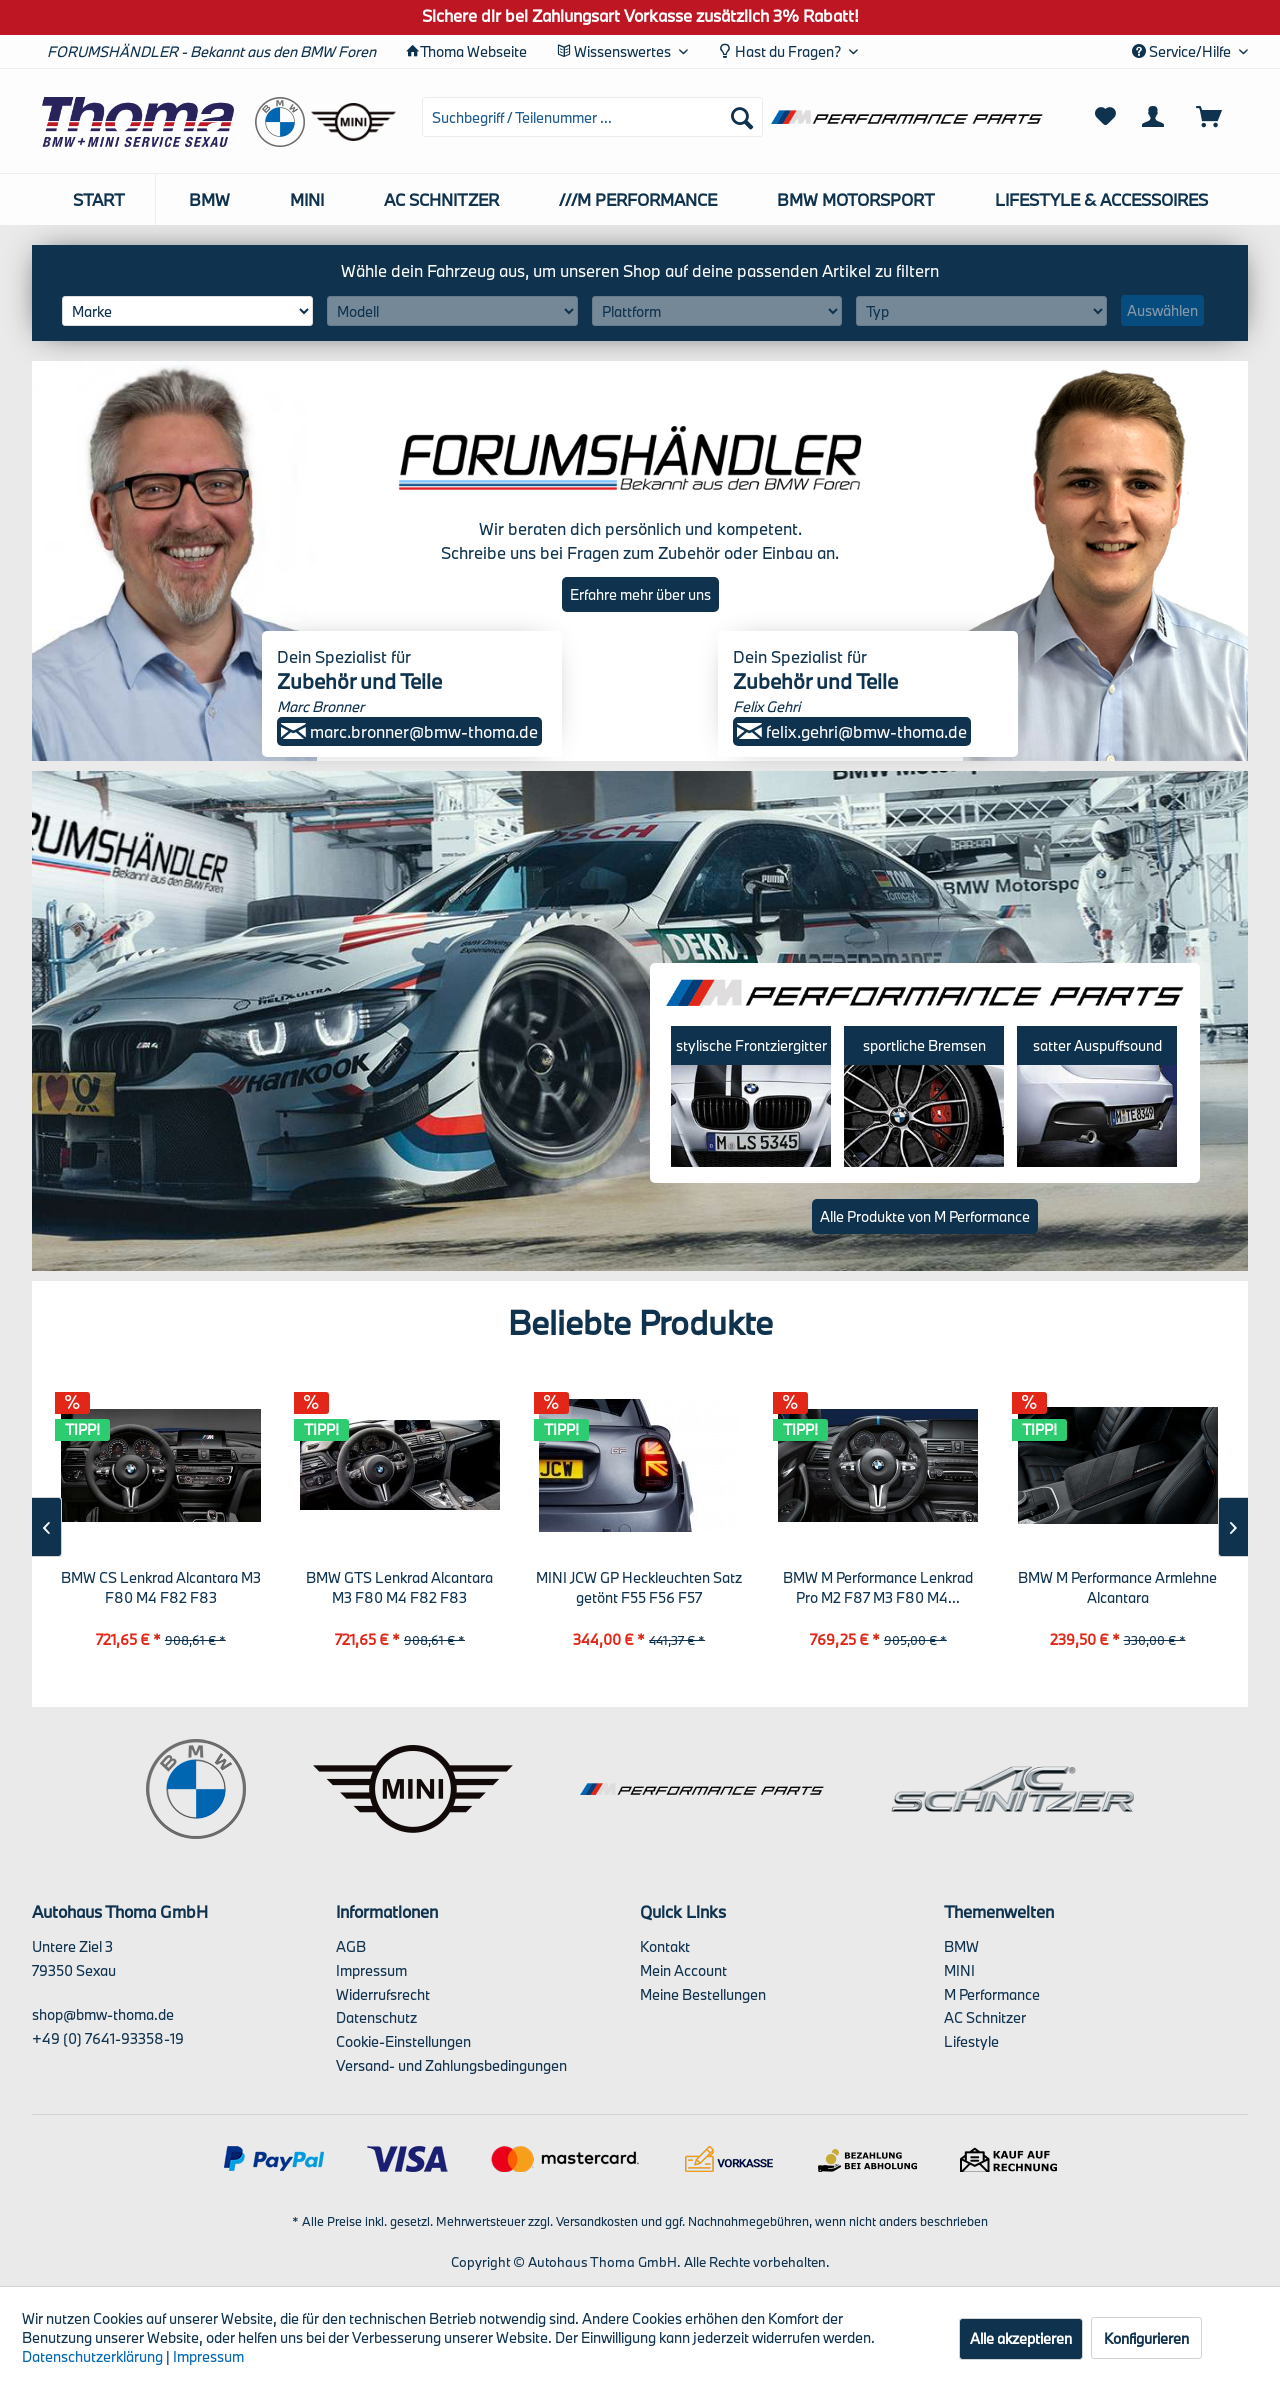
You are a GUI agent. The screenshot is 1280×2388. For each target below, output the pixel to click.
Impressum (371, 1970)
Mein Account (683, 1970)
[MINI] (307, 199)
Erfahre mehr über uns (640, 594)
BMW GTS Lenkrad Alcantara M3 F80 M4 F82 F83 (399, 1587)
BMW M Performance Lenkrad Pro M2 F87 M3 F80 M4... (878, 1587)
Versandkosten (597, 2221)
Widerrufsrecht (383, 1994)
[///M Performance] (638, 199)
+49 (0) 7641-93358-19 (108, 2038)
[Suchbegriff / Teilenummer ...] (592, 117)
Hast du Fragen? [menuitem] (781, 51)
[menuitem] (592, 117)
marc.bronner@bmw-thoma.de (409, 731)
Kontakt (665, 1946)
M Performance (992, 1994)
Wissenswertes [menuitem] (615, 51)
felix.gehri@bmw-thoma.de (852, 731)
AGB (351, 1946)
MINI (959, 1970)
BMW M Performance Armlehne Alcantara (1117, 1587)
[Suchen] (742, 117)
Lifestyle (971, 2041)
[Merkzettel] (1105, 117)
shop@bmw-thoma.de (103, 2014)
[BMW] (209, 199)
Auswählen (1162, 310)
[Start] (99, 199)
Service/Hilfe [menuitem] (1183, 51)
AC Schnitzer (985, 2017)
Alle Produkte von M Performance (925, 1216)
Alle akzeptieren (1021, 2338)
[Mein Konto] (1157, 117)
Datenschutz (376, 2017)
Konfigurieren (1146, 2338)
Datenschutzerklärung (92, 2356)
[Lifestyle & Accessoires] (1101, 199)
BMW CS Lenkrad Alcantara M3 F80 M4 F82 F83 (161, 1587)
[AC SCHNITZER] (441, 199)
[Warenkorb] (1218, 117)
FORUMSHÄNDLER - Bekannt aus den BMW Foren (211, 51)
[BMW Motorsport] (856, 199)
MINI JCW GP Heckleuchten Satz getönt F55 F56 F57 (639, 1587)
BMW (961, 1946)
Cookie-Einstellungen (403, 2041)
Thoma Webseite (473, 51)
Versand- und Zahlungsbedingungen (451, 2065)
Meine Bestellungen (703, 1994)
